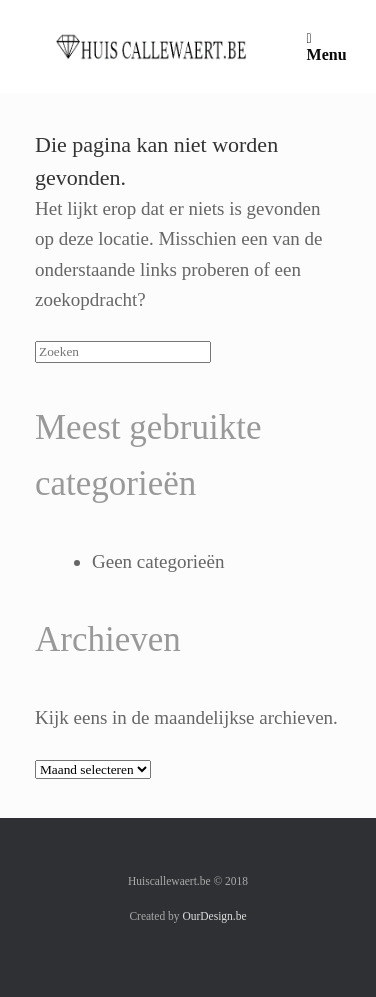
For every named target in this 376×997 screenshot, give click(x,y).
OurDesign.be (214, 916)
